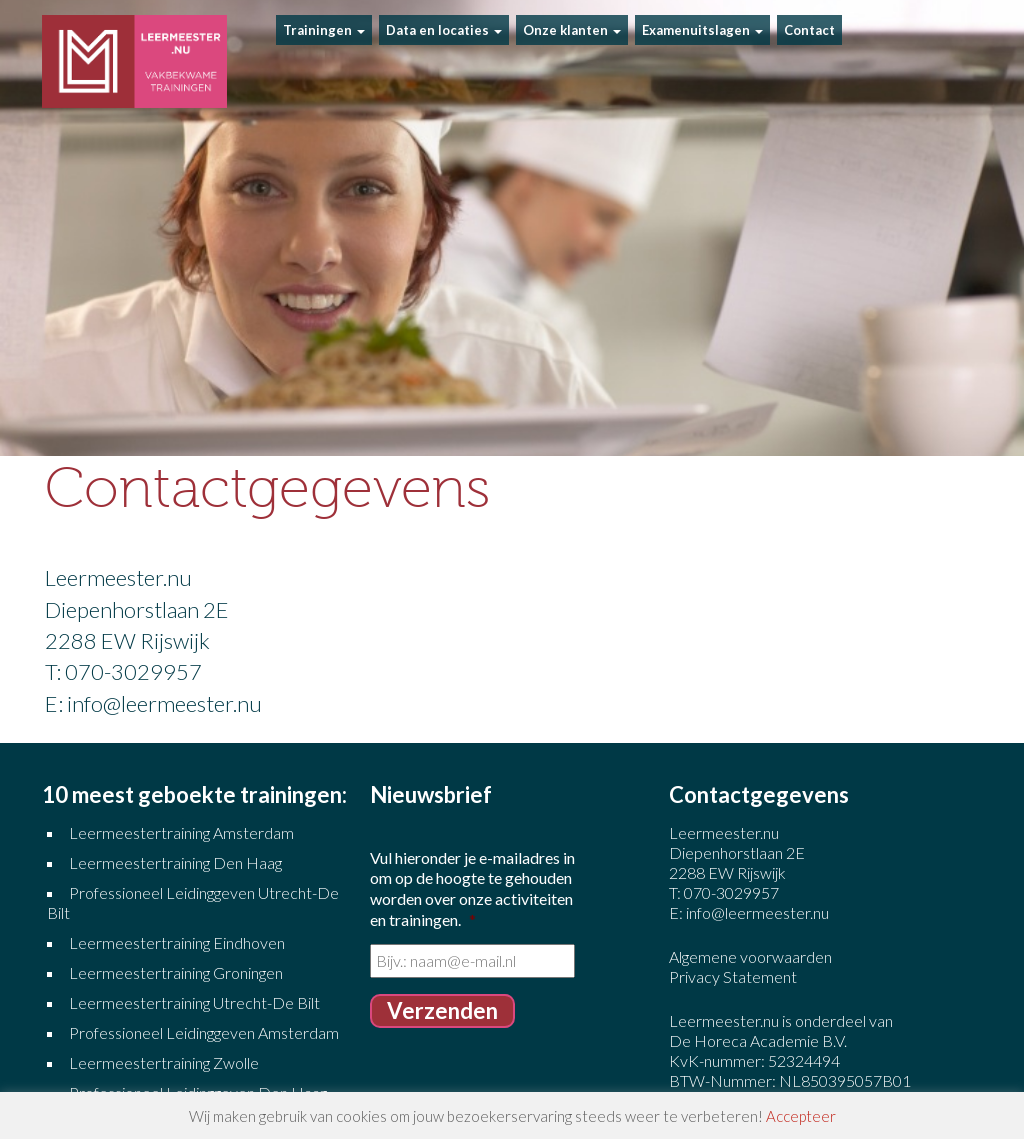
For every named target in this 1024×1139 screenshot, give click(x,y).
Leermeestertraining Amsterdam (181, 832)
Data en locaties (444, 30)
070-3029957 (731, 892)
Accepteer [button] (801, 1116)
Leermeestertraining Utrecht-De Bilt (194, 1002)
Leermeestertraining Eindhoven (177, 942)
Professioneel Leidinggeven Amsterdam (204, 1032)
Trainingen (324, 30)
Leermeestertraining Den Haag (175, 862)
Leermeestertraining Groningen (177, 972)
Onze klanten (572, 30)
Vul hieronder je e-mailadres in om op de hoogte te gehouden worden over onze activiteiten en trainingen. (472, 888)
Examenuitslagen (702, 30)
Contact (809, 30)
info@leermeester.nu (757, 912)
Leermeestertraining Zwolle (164, 1062)
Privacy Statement (733, 976)
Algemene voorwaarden (750, 956)
